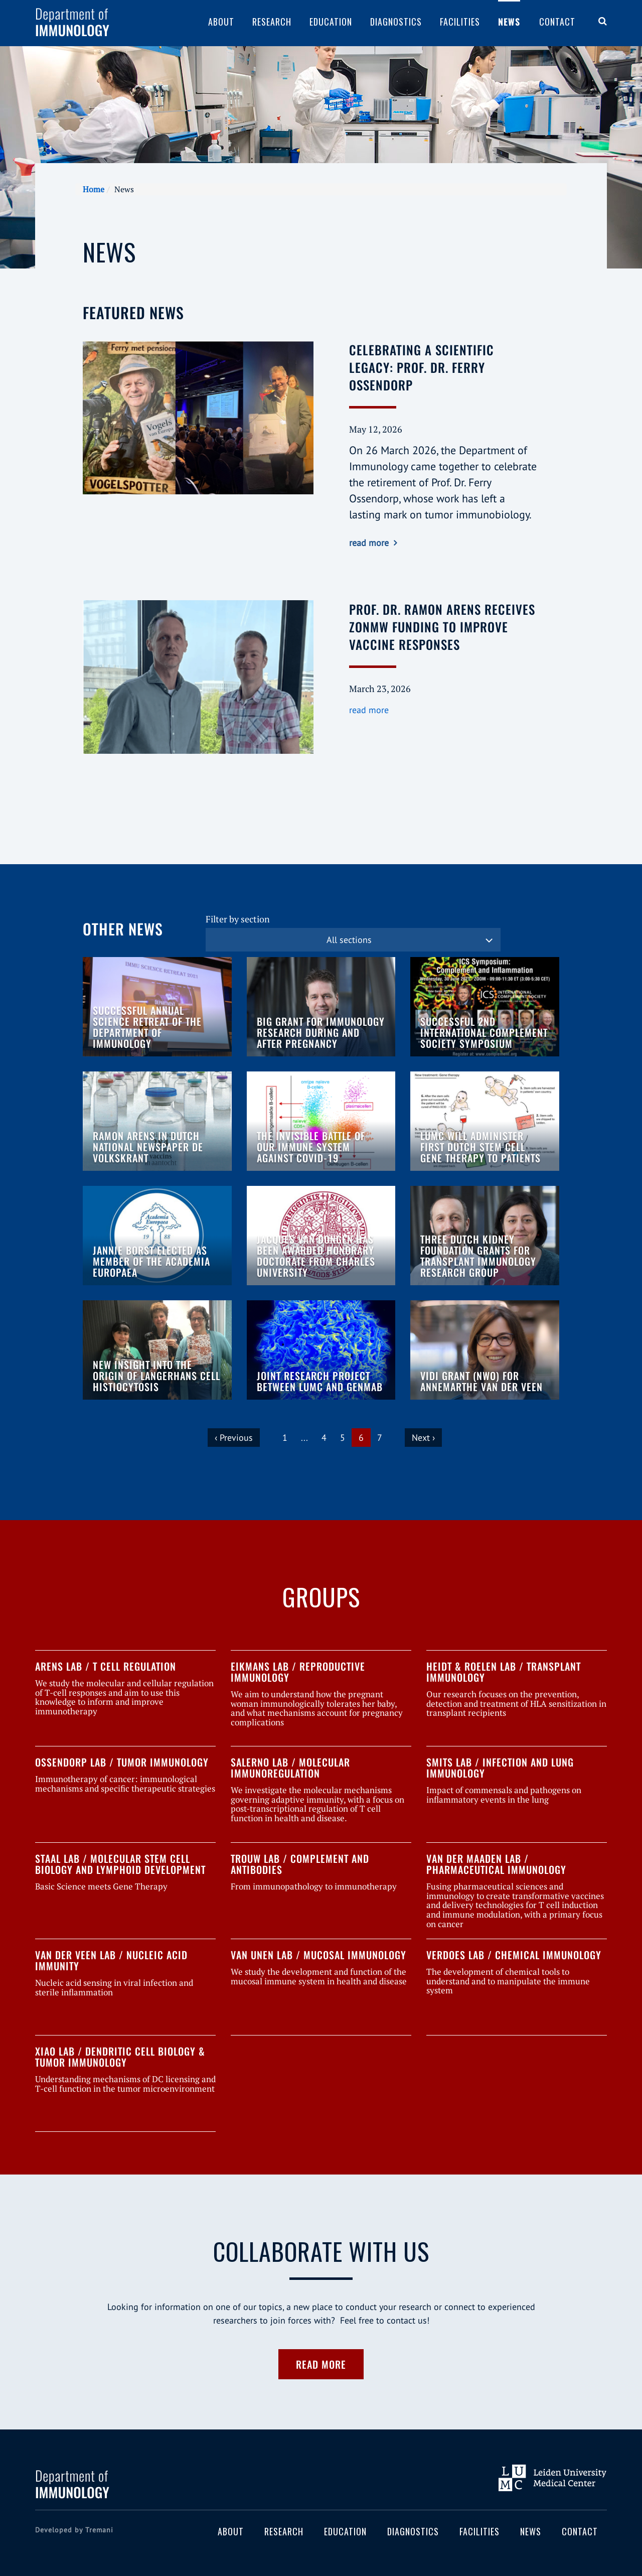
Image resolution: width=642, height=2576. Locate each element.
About (221, 21)
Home (93, 189)
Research (271, 21)
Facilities (460, 21)
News (509, 21)
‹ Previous (234, 1437)
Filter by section (238, 919)
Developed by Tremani (74, 2529)
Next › (423, 1437)
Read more (321, 2364)
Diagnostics (396, 21)
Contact (557, 21)
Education (330, 21)
